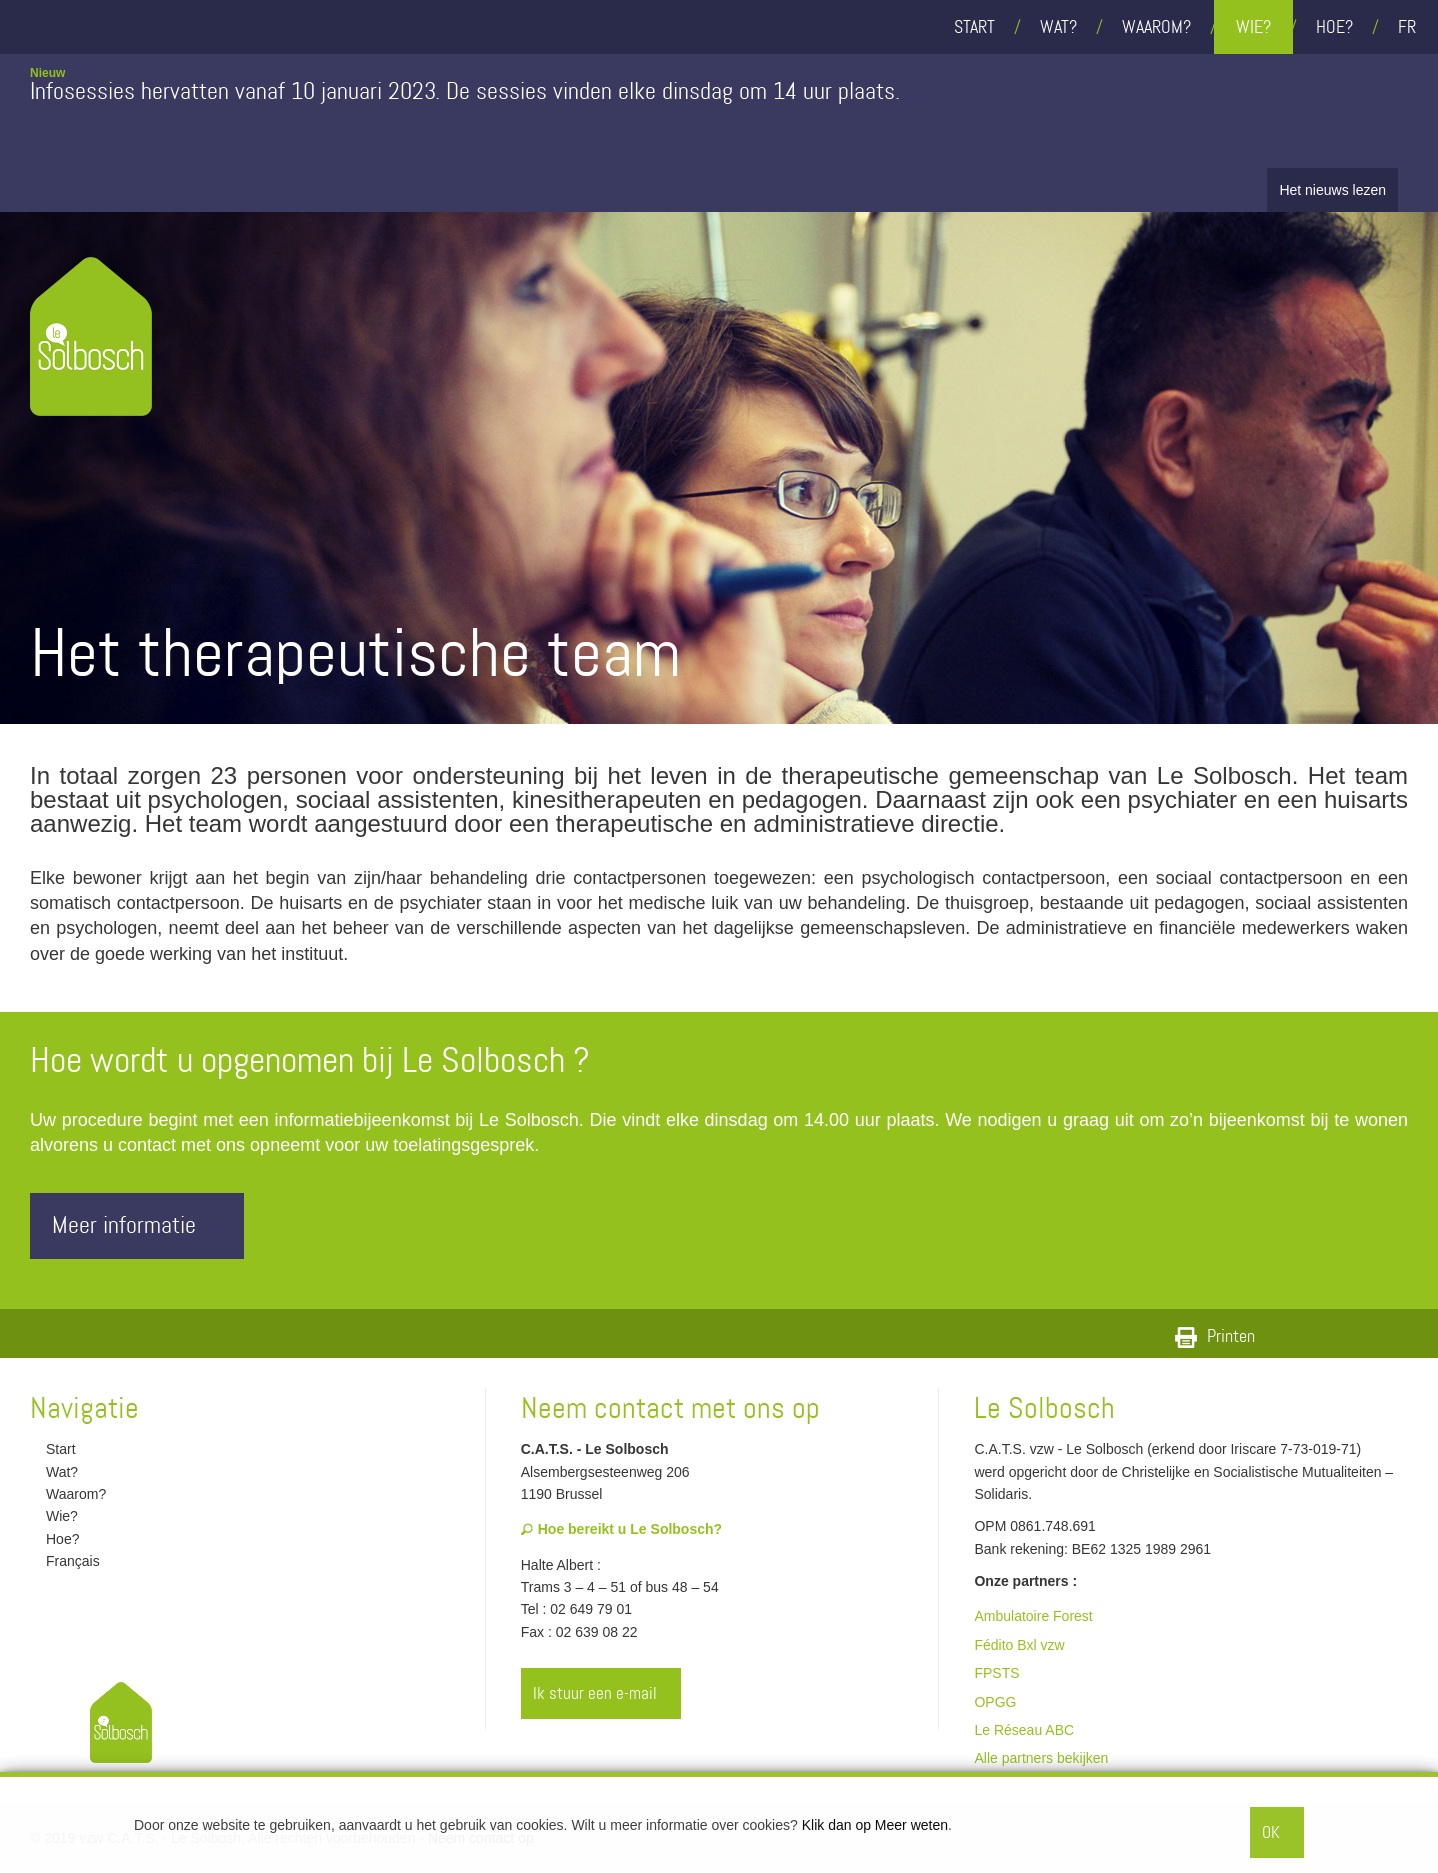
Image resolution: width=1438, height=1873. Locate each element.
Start (974, 27)
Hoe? (1334, 27)
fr (1407, 27)
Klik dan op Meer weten (875, 1825)
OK (1271, 1832)
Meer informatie (142, 1225)
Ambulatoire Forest (1033, 1616)
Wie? (1253, 27)
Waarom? (1156, 27)
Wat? (1058, 27)
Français (65, 1561)
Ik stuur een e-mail (602, 1693)
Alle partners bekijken (1041, 1758)
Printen (1215, 1336)
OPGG (995, 1702)
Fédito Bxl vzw (1019, 1645)
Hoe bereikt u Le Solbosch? (621, 1529)
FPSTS (996, 1673)
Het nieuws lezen (1332, 190)
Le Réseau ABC (1024, 1730)
